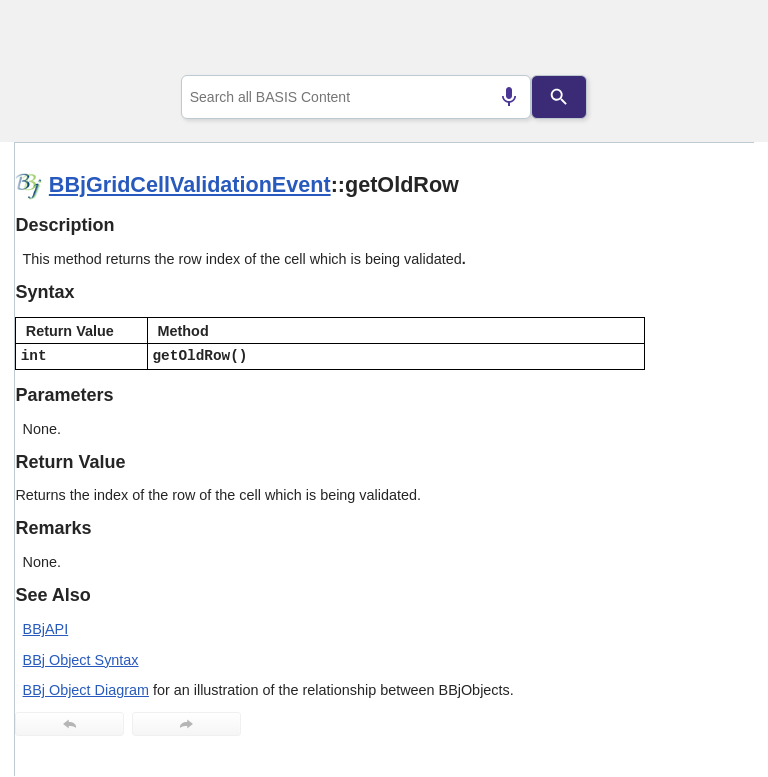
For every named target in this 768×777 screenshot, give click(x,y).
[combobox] (356, 97)
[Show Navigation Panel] (713, 41)
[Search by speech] (509, 97)
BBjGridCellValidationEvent (190, 184)
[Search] (559, 97)
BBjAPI (46, 629)
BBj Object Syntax (81, 660)
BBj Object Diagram (86, 690)
